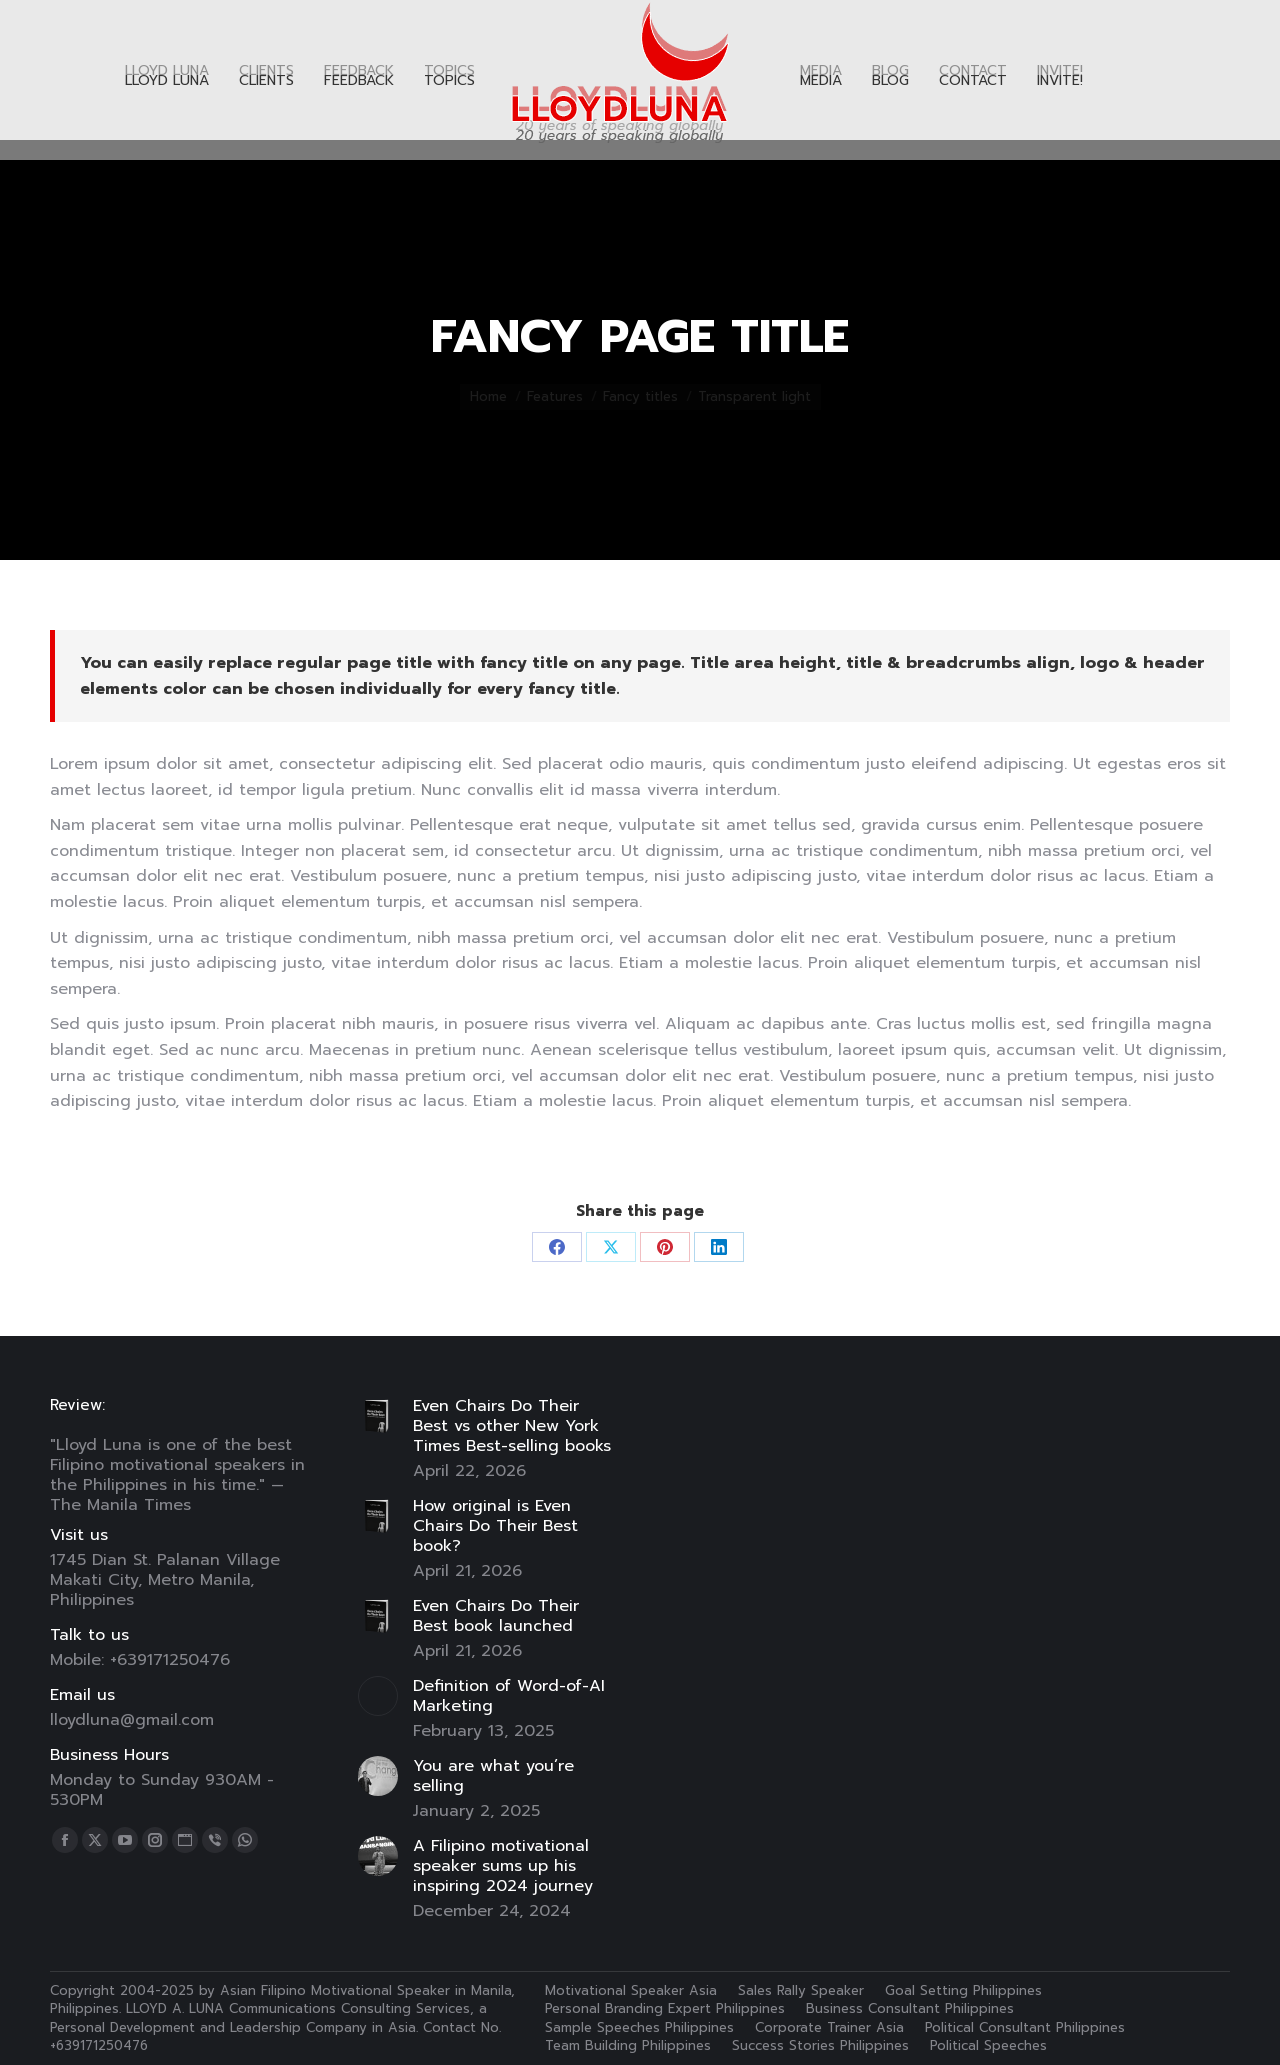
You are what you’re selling (493, 1776)
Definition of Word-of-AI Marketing (509, 1696)
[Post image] (378, 1416)
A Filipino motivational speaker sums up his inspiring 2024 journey (503, 1866)
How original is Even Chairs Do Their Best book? (495, 1526)
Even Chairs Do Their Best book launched (496, 1616)
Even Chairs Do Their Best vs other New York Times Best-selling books (512, 1426)
